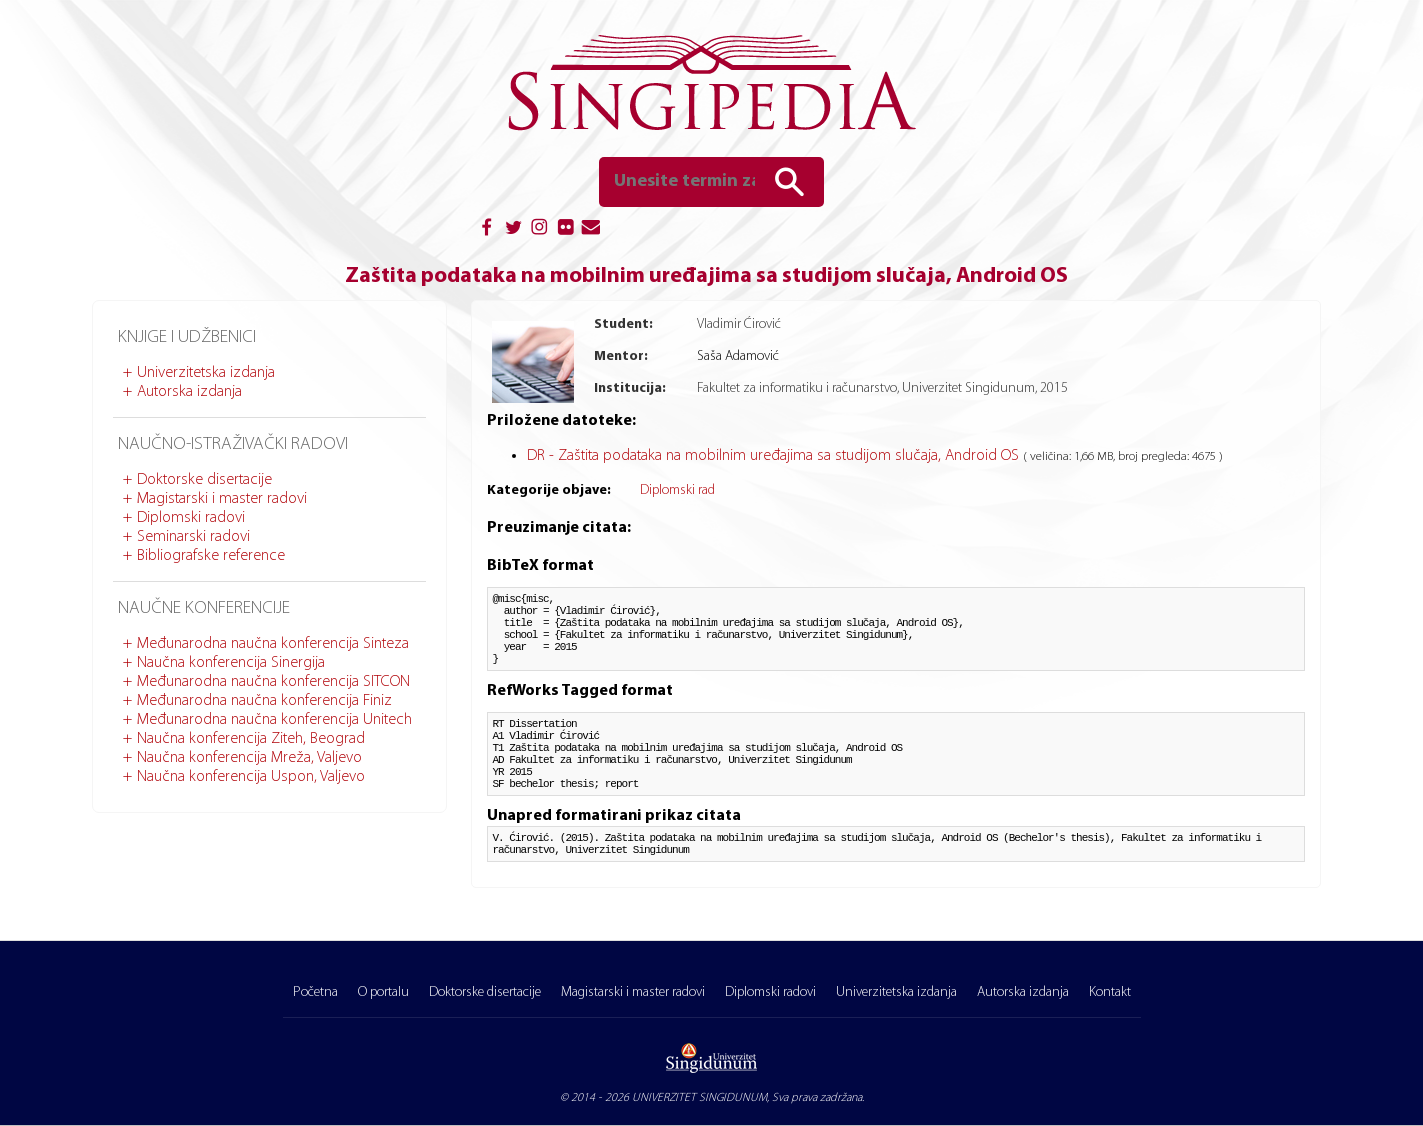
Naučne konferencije (204, 608)
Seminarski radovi (193, 537)
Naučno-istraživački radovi (233, 444)
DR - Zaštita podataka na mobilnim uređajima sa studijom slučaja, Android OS (775, 456)
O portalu (383, 992)
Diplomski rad (677, 490)
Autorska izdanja (189, 392)
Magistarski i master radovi (222, 499)
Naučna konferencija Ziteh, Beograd (251, 739)
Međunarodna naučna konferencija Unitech (274, 720)
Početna (315, 992)
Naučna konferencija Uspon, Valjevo (251, 777)
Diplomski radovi (191, 518)
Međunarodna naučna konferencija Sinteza (273, 644)
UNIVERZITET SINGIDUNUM (699, 1098)
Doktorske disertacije (204, 480)
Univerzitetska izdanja (206, 373)
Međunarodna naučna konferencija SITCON (273, 682)
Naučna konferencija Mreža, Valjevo (249, 758)
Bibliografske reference (211, 556)
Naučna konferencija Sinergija (231, 663)
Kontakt (1110, 992)
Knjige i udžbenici (187, 337)
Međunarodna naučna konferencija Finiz (264, 701)
